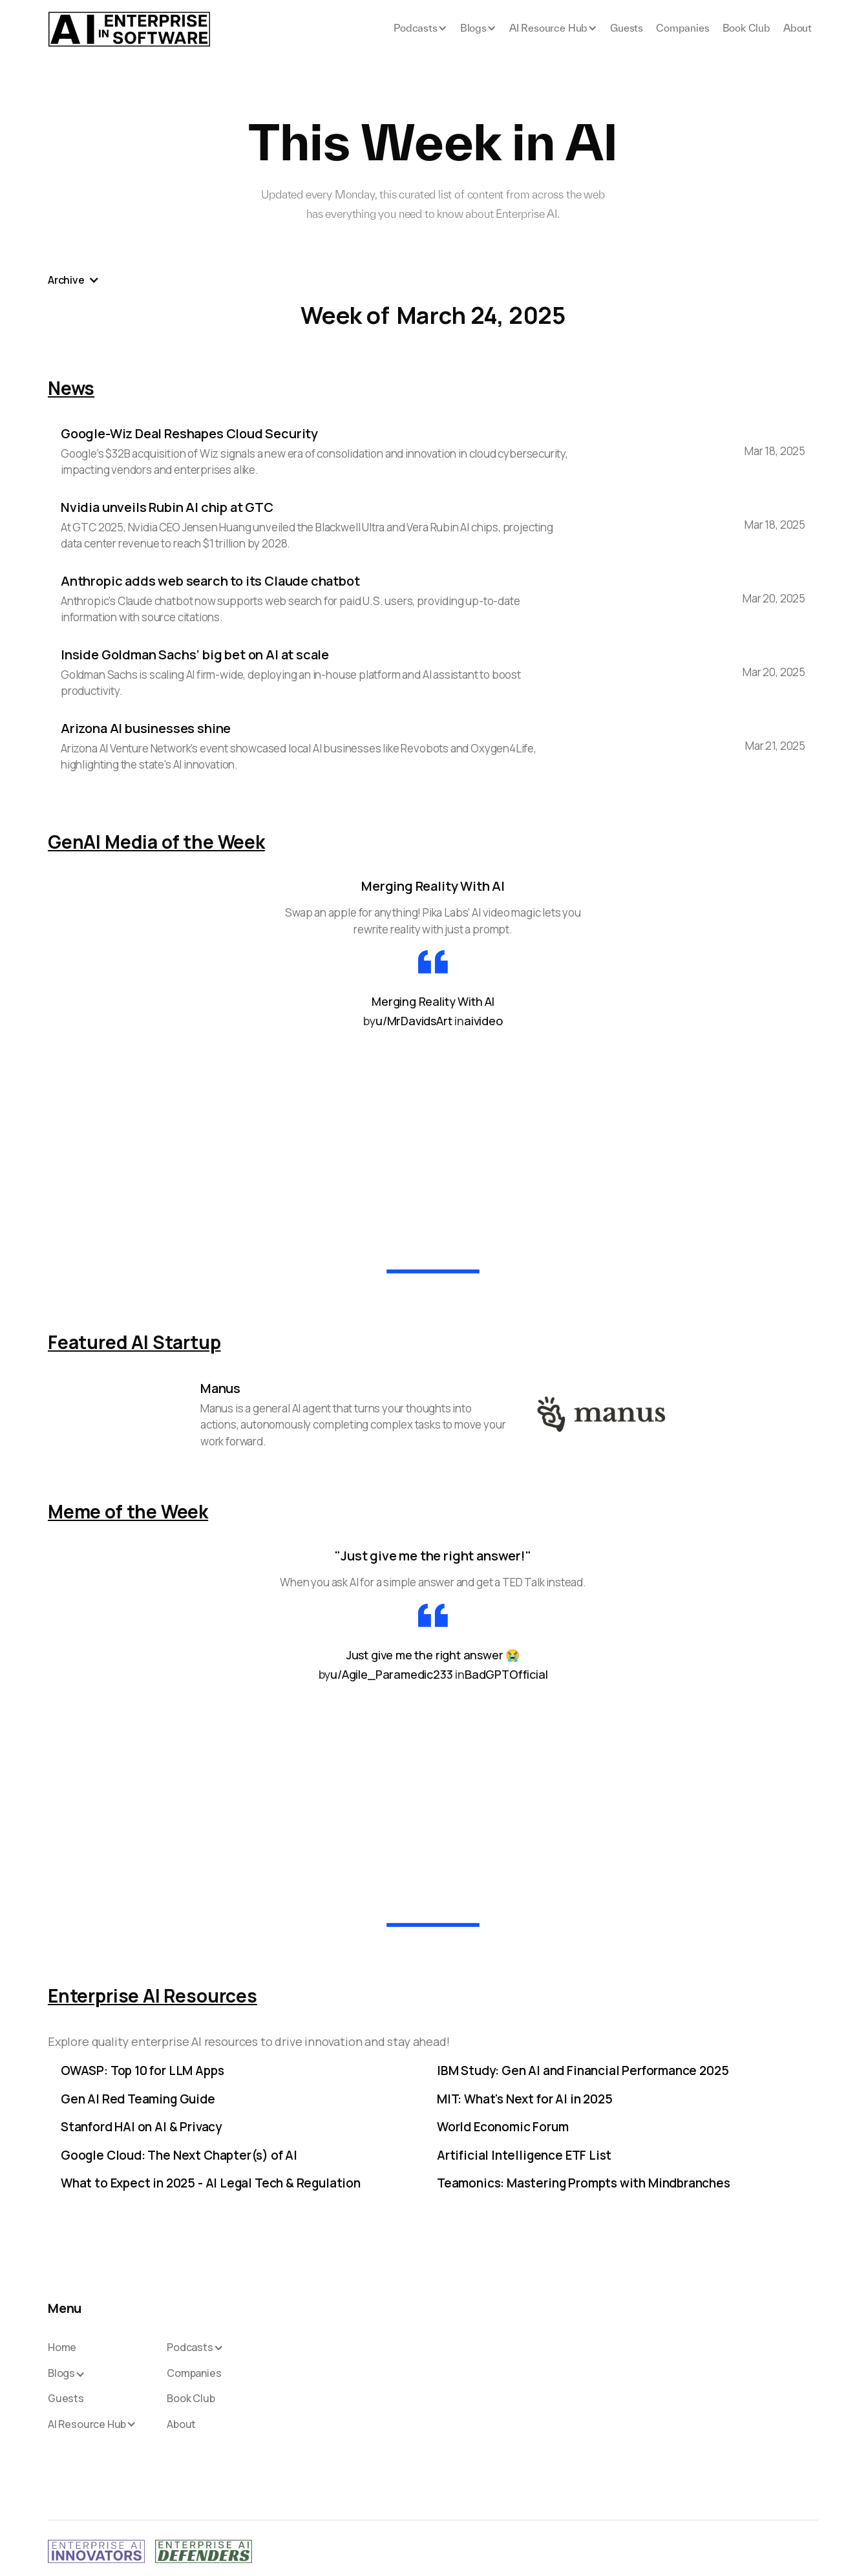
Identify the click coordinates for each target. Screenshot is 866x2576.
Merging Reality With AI (433, 1001)
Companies (682, 28)
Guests (626, 28)
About (797, 28)
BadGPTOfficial (506, 1674)
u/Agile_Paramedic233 (391, 1674)
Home (62, 2347)
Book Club (746, 28)
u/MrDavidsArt (413, 1020)
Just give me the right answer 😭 (433, 1655)
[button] (420, 29)
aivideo (483, 1020)
